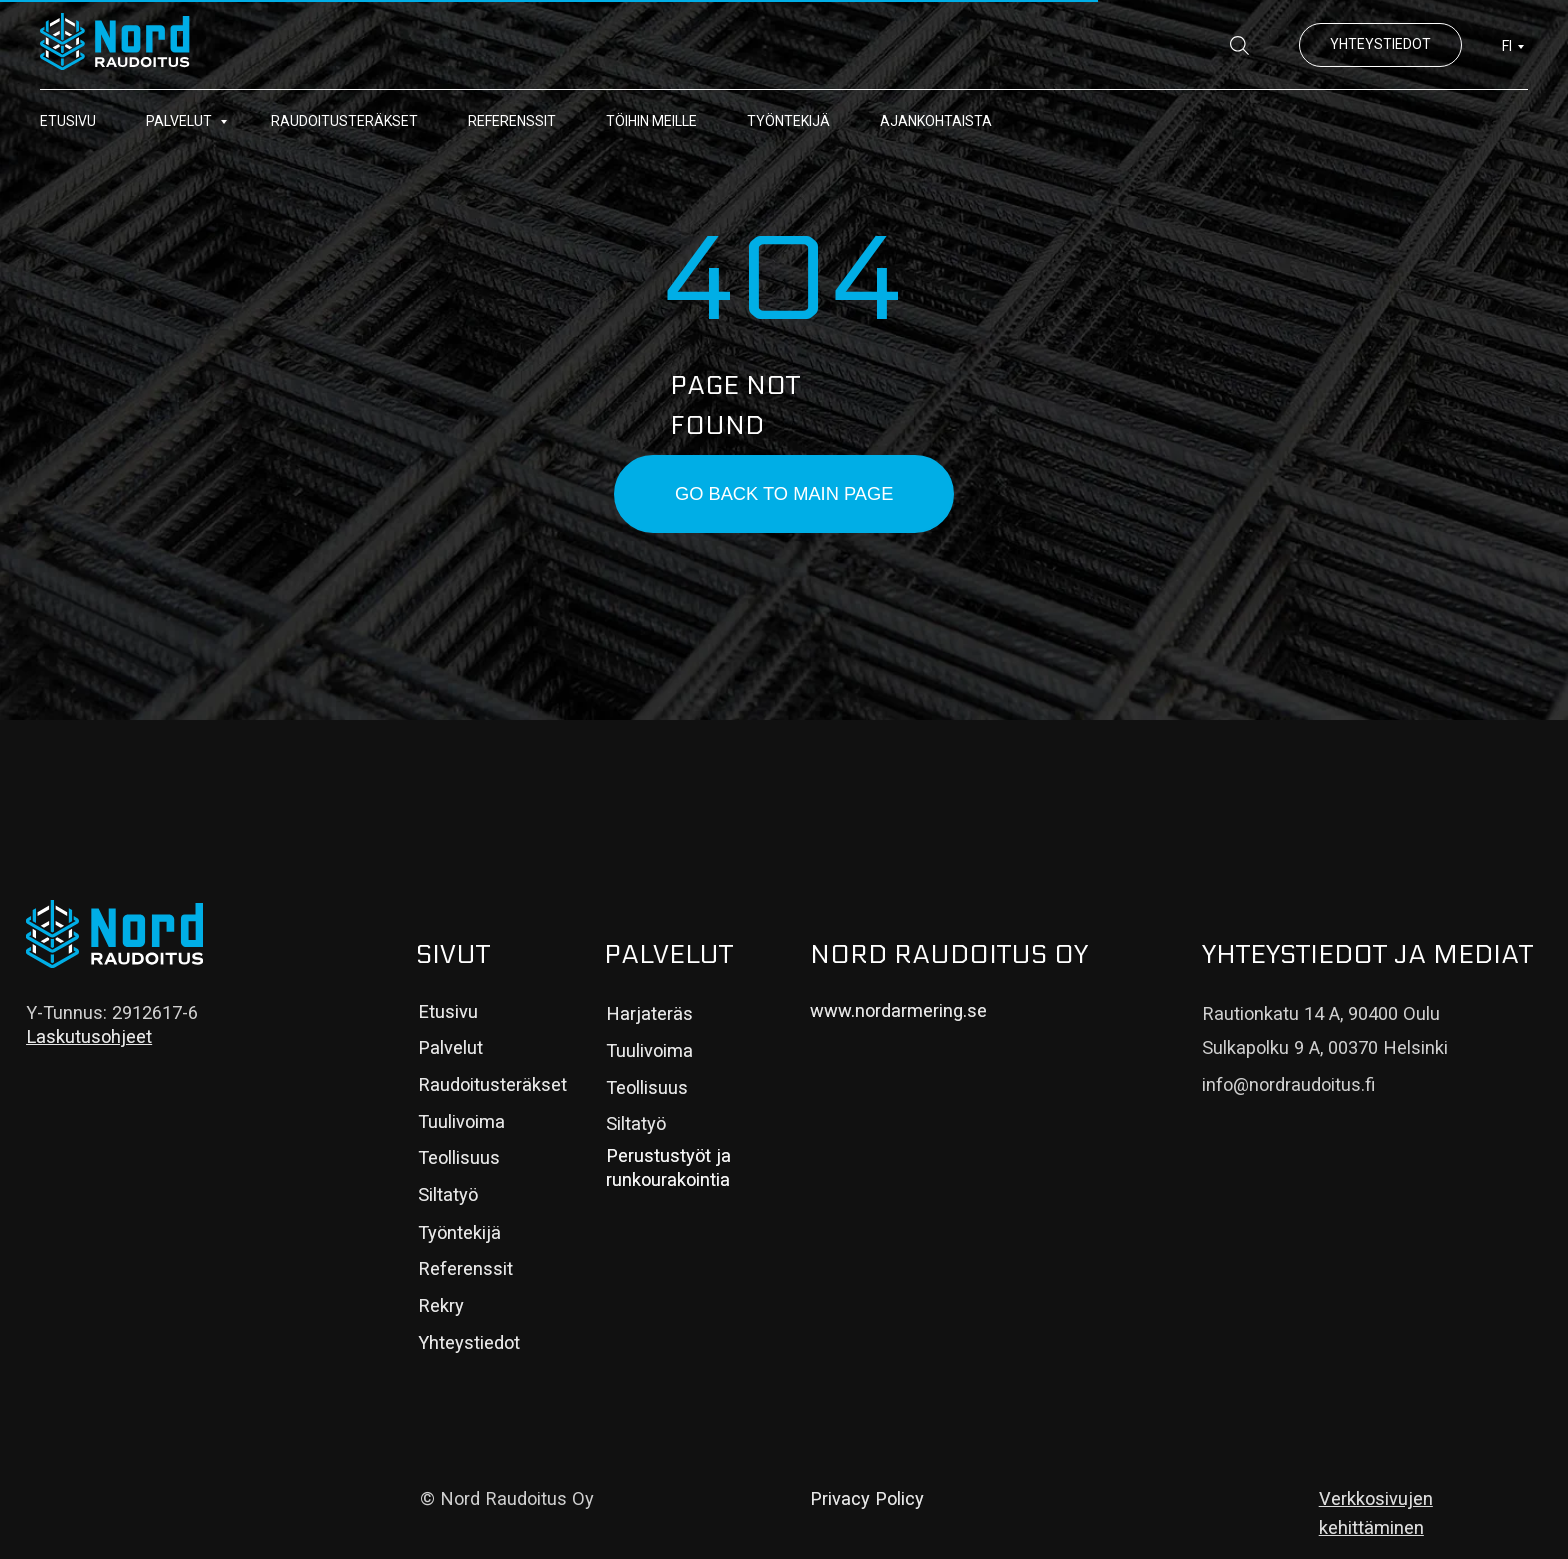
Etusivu (68, 121)
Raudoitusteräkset (344, 121)
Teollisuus (459, 1157)
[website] (1239, 45)
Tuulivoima (461, 1121)
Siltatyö (448, 1194)
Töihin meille (651, 121)
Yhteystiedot (469, 1342)
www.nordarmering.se (898, 1010)
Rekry (441, 1305)
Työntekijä (788, 121)
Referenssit (512, 121)
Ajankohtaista (936, 121)
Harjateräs (649, 1013)
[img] (114, 934)
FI (1507, 46)
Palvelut (180, 121)
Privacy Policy (867, 1498)
